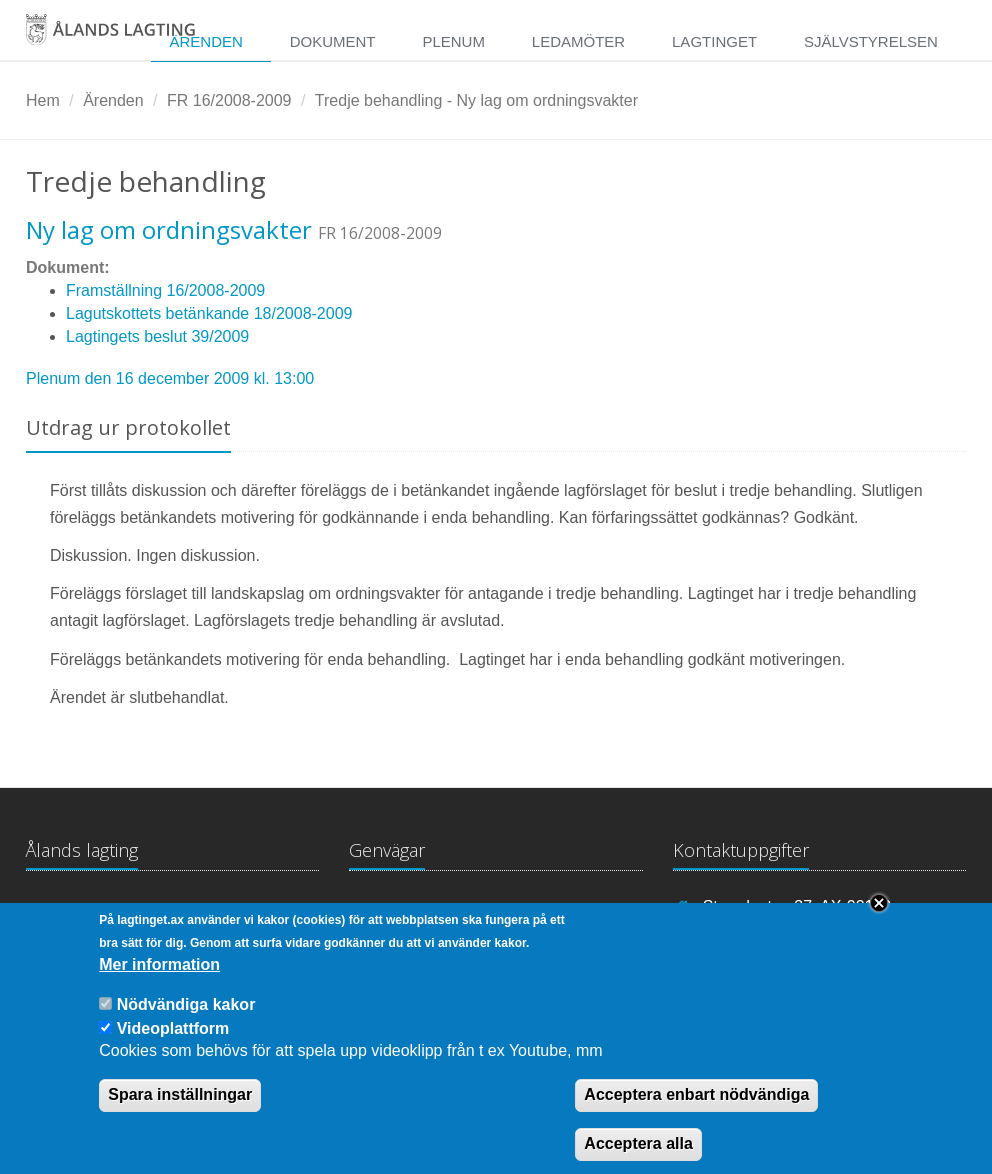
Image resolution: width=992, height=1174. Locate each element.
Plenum (453, 41)
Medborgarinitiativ (574, 909)
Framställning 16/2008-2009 (165, 290)
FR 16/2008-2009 (229, 100)
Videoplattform (173, 1044)
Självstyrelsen (871, 41)
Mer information (159, 980)
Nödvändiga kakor (186, 1020)
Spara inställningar (180, 1111)
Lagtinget (714, 41)
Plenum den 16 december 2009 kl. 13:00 (170, 378)
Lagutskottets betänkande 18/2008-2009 (209, 313)
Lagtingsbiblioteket (415, 909)
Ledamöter (578, 41)
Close (879, 920)
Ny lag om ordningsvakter (169, 229)
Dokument (333, 41)
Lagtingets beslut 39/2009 (157, 336)
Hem (43, 100)
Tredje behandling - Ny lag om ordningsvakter (476, 100)
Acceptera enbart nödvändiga (696, 1111)
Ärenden (205, 41)
